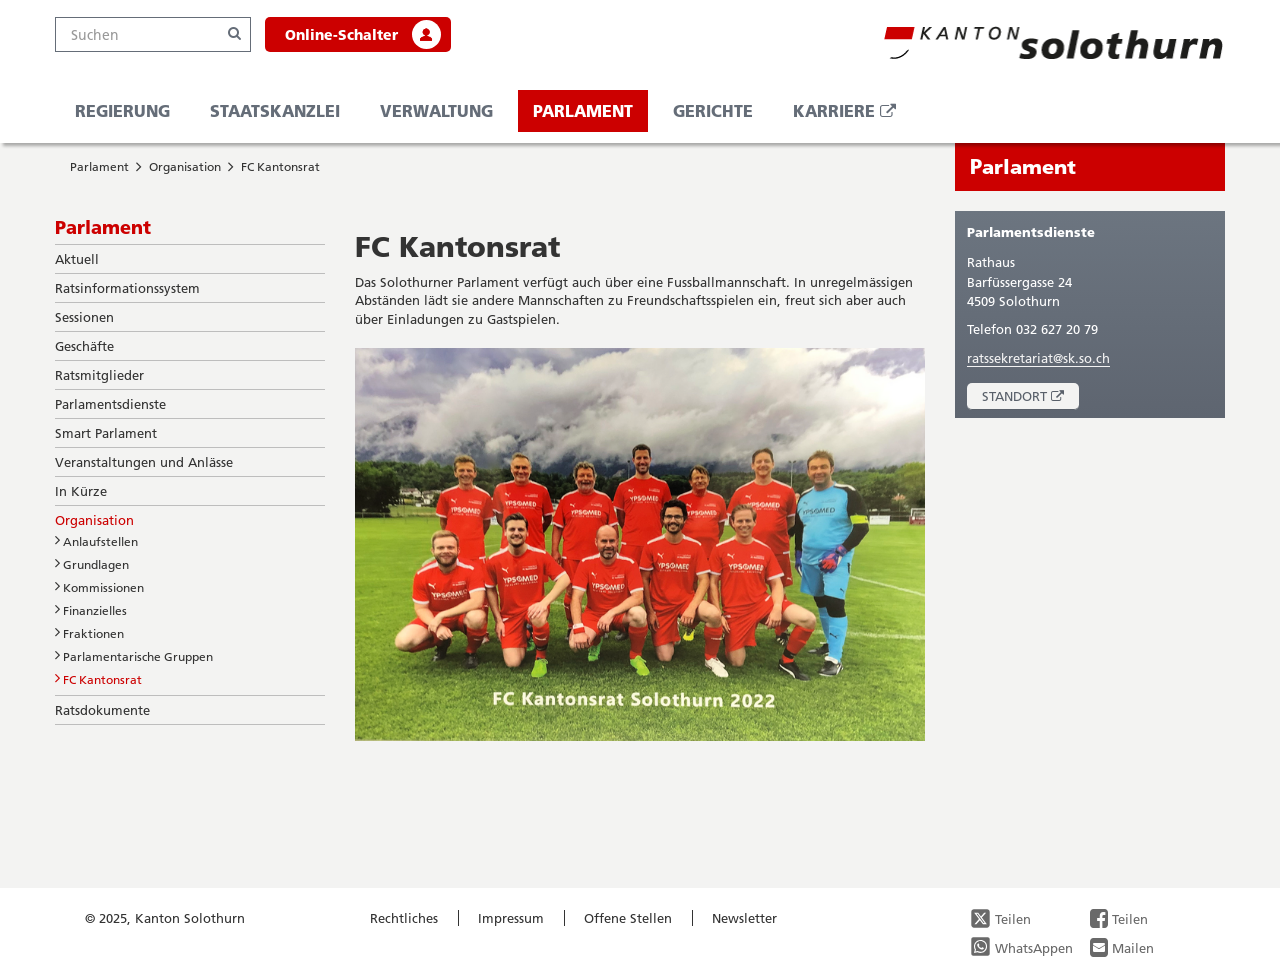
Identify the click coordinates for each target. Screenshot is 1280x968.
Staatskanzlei (275, 110)
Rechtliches (404, 918)
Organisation (185, 166)
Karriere (852, 115)
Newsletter (744, 918)
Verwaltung (436, 110)
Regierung (122, 110)
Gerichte (713, 110)
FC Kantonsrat (280, 166)
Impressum (511, 918)
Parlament (583, 110)
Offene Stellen (628, 918)
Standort (1030, 398)
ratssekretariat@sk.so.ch (1038, 358)
